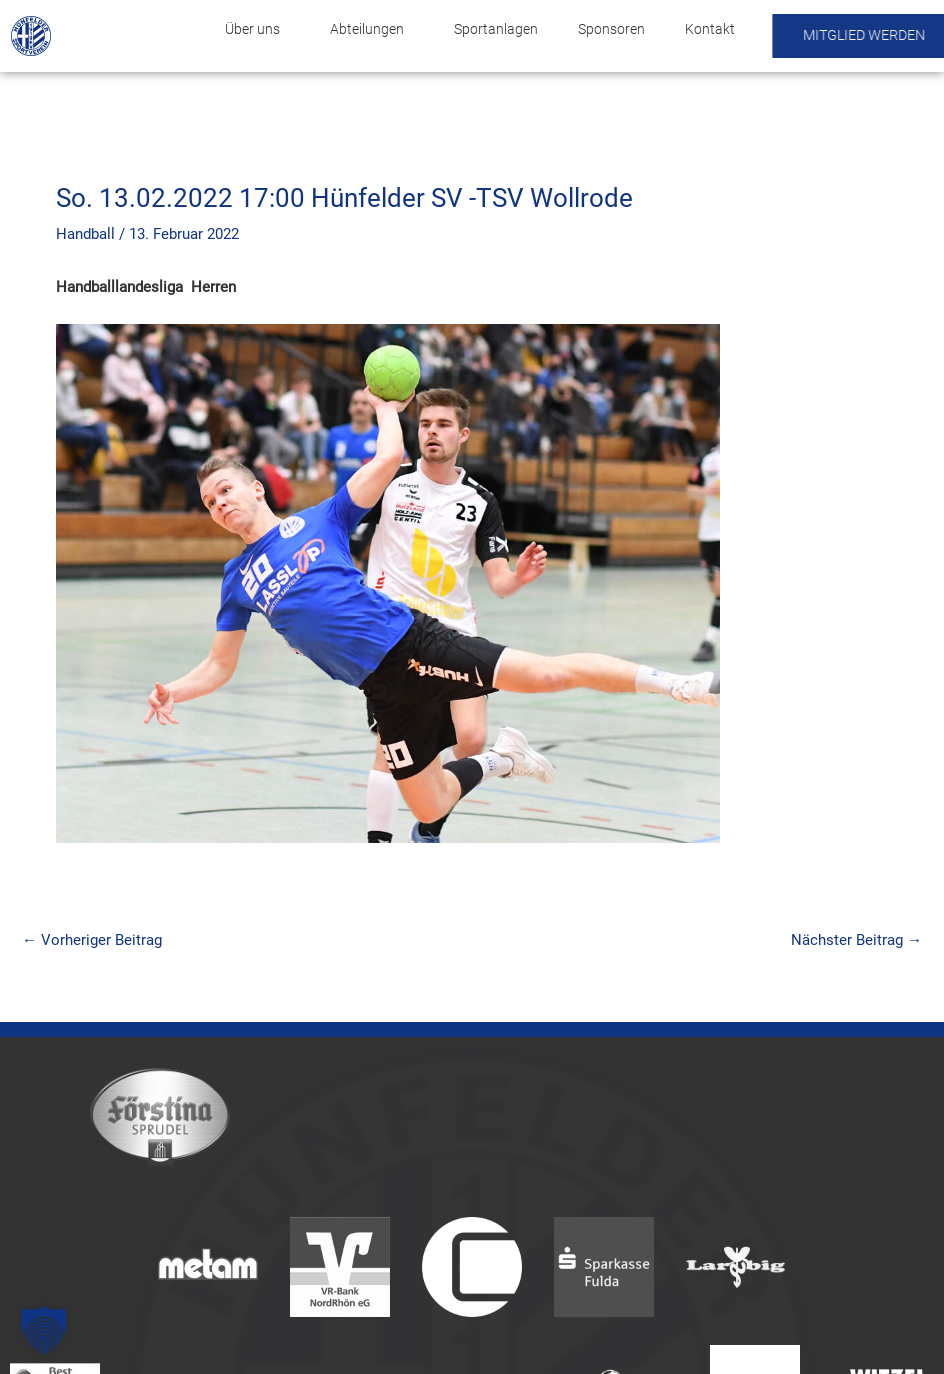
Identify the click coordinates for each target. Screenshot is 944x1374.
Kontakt (710, 29)
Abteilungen (372, 29)
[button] (44, 1330)
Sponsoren (611, 29)
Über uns (257, 29)
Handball (85, 234)
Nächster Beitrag (856, 940)
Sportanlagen (496, 29)
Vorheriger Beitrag (92, 940)
